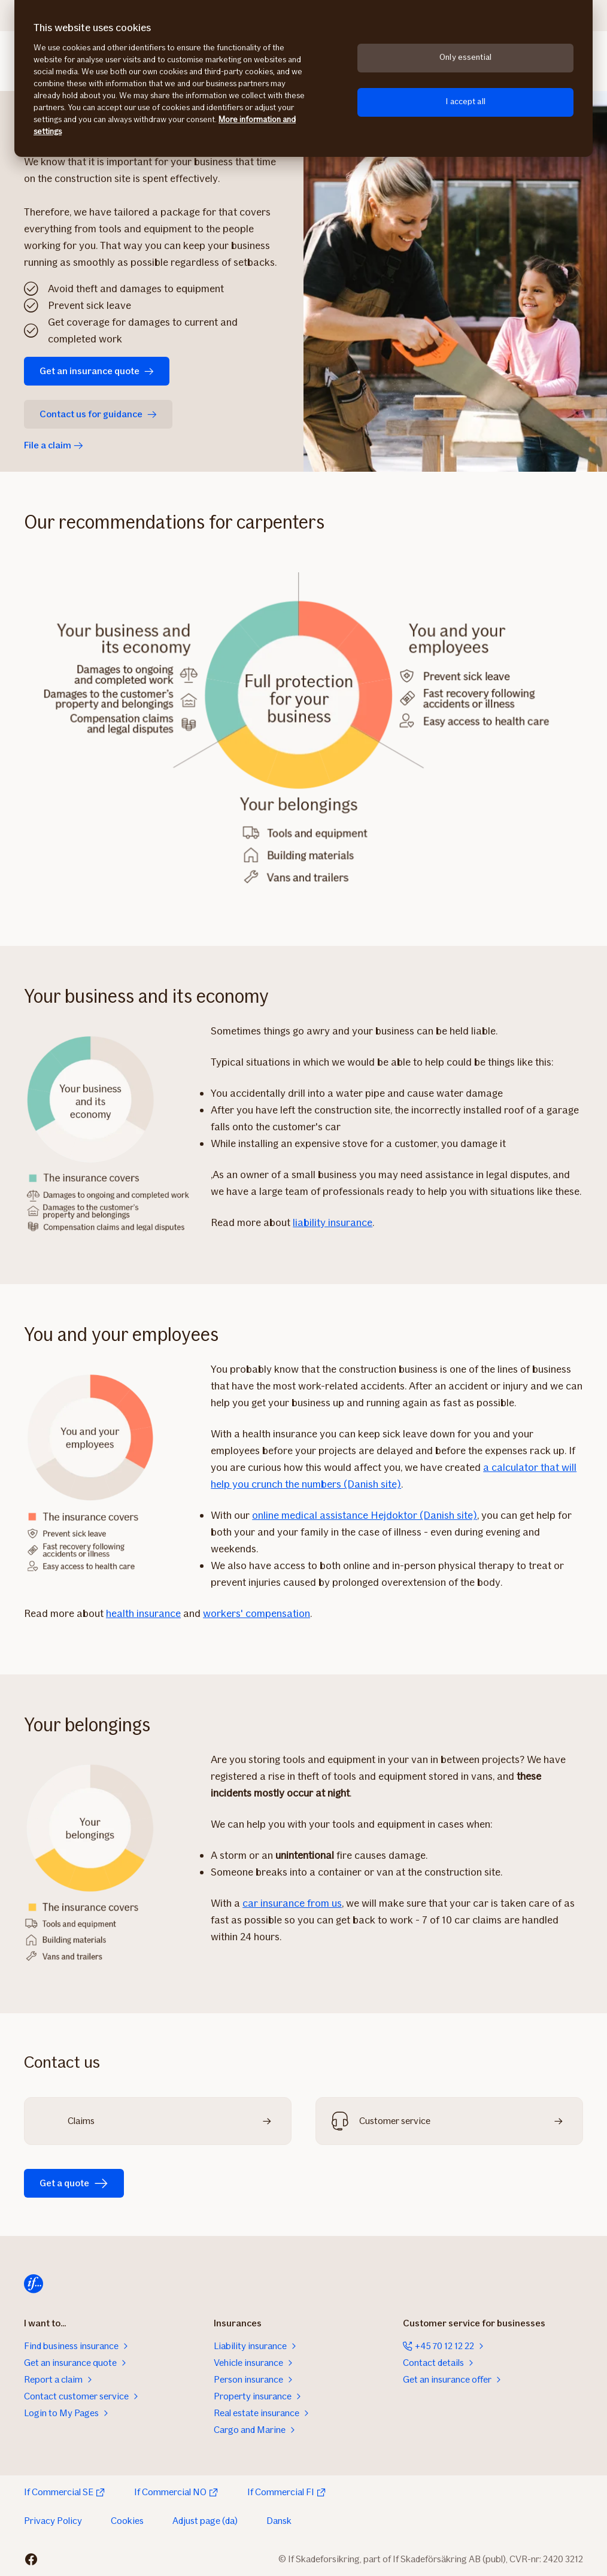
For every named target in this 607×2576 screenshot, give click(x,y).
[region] (303, 78)
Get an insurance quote (97, 371)
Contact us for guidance (98, 414)
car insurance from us (292, 1903)
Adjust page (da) (205, 2520)
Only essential (465, 57)
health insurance (143, 1613)
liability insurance (332, 1222)
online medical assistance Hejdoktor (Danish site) (364, 1515)
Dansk (279, 2520)
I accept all (465, 101)
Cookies (127, 2520)
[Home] (33, 2283)
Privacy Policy (53, 2520)
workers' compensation (256, 1613)
